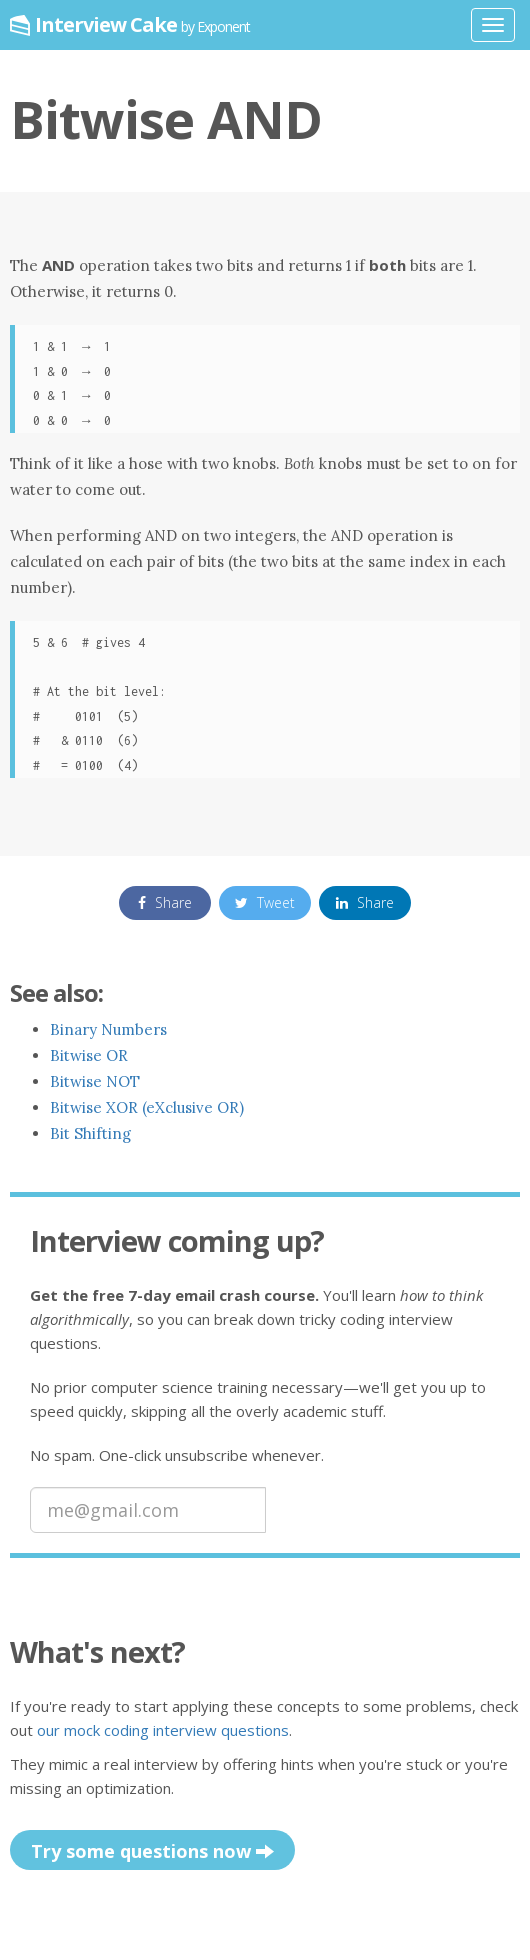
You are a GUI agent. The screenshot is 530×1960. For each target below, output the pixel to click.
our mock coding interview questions (163, 1730)
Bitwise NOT (95, 1081)
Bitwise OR (89, 1055)
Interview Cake (142, 24)
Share (165, 902)
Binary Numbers (108, 1029)
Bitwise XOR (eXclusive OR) (147, 1107)
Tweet (265, 902)
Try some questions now (152, 1852)
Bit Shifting (90, 1133)
